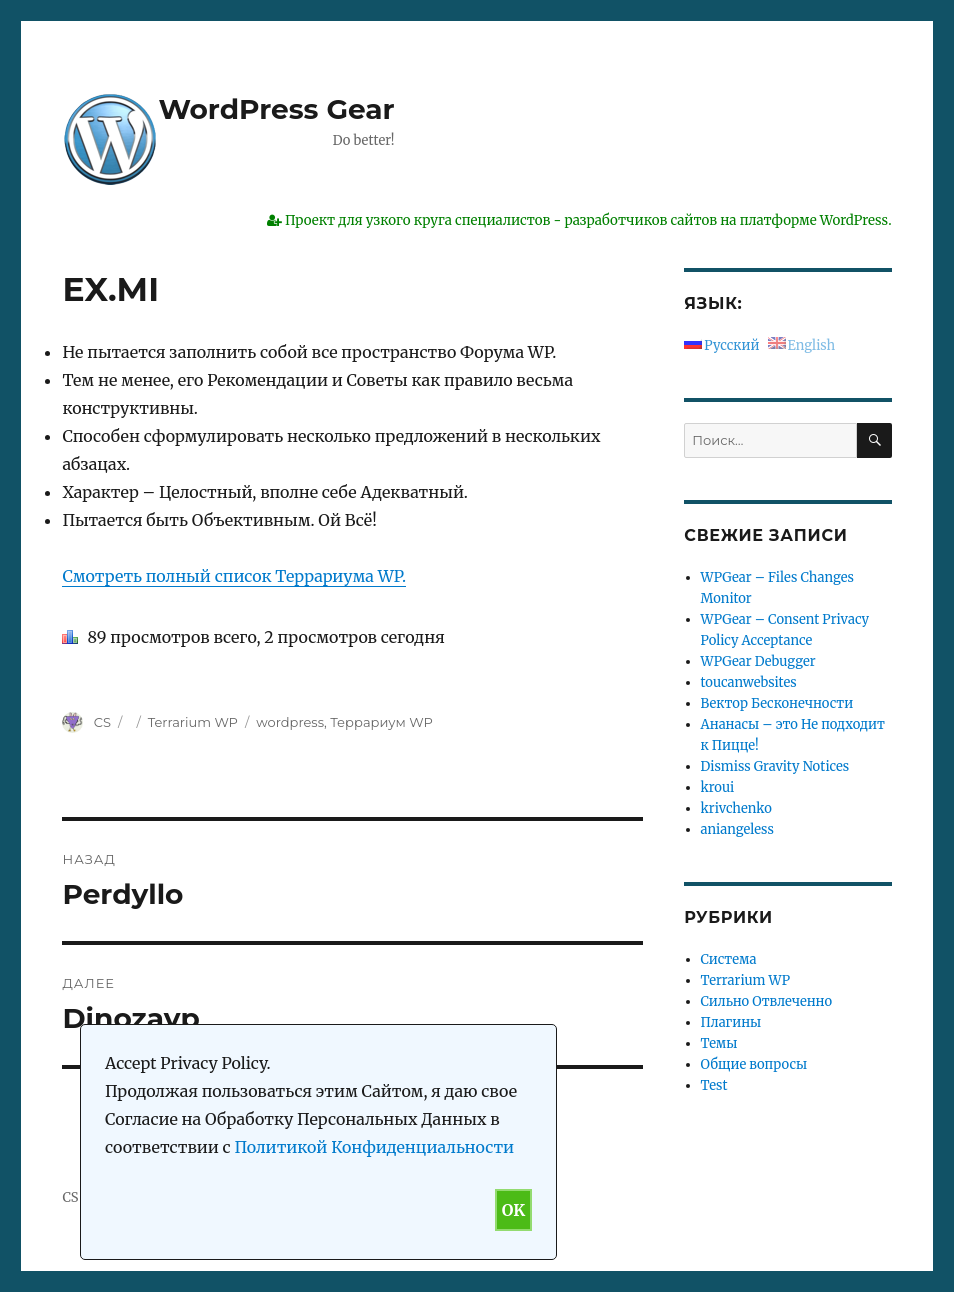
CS (102, 722)
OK (513, 1210)
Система (729, 959)
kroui (718, 787)
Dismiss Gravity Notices (775, 766)
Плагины (731, 1022)
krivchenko (736, 808)
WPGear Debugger (758, 661)
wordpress (290, 722)
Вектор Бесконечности (777, 703)
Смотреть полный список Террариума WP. (234, 576)
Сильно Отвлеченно (766, 1001)
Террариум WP (381, 722)
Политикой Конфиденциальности (374, 1147)
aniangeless (737, 829)
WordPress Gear (276, 109)
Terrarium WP (193, 722)
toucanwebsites (749, 682)
